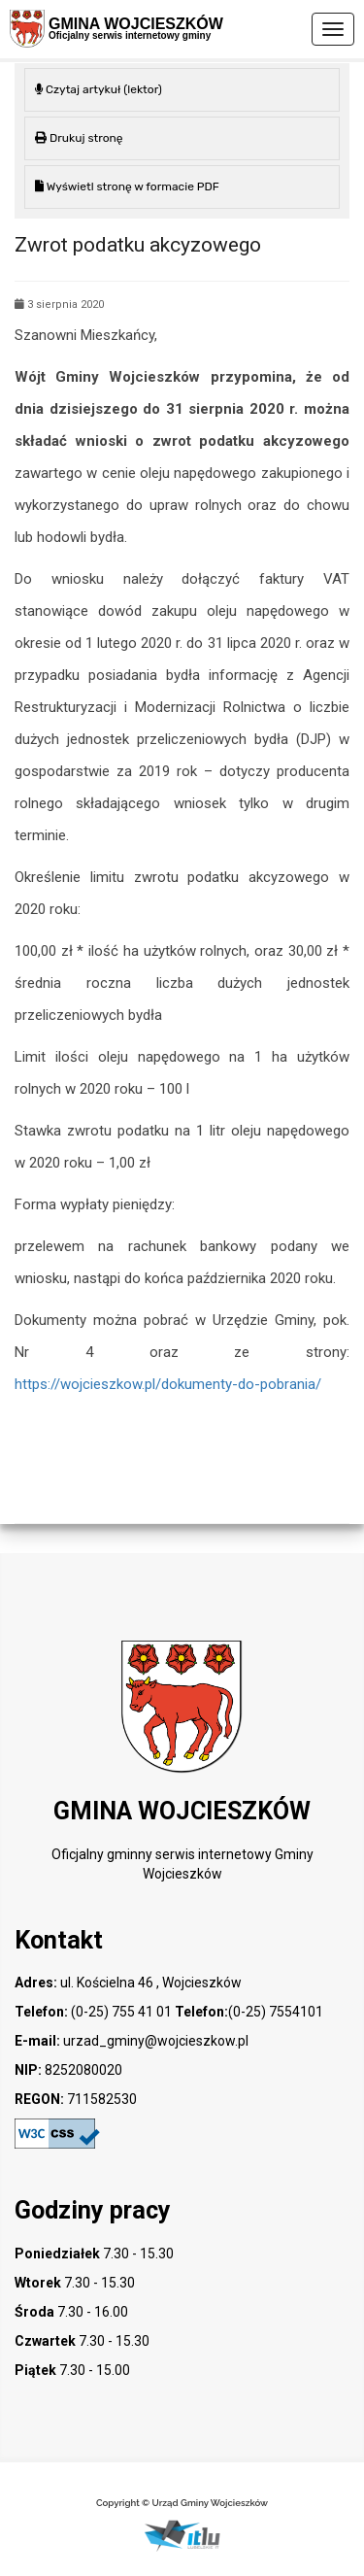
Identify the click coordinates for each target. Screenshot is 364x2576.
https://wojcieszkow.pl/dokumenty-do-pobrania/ (168, 1384)
